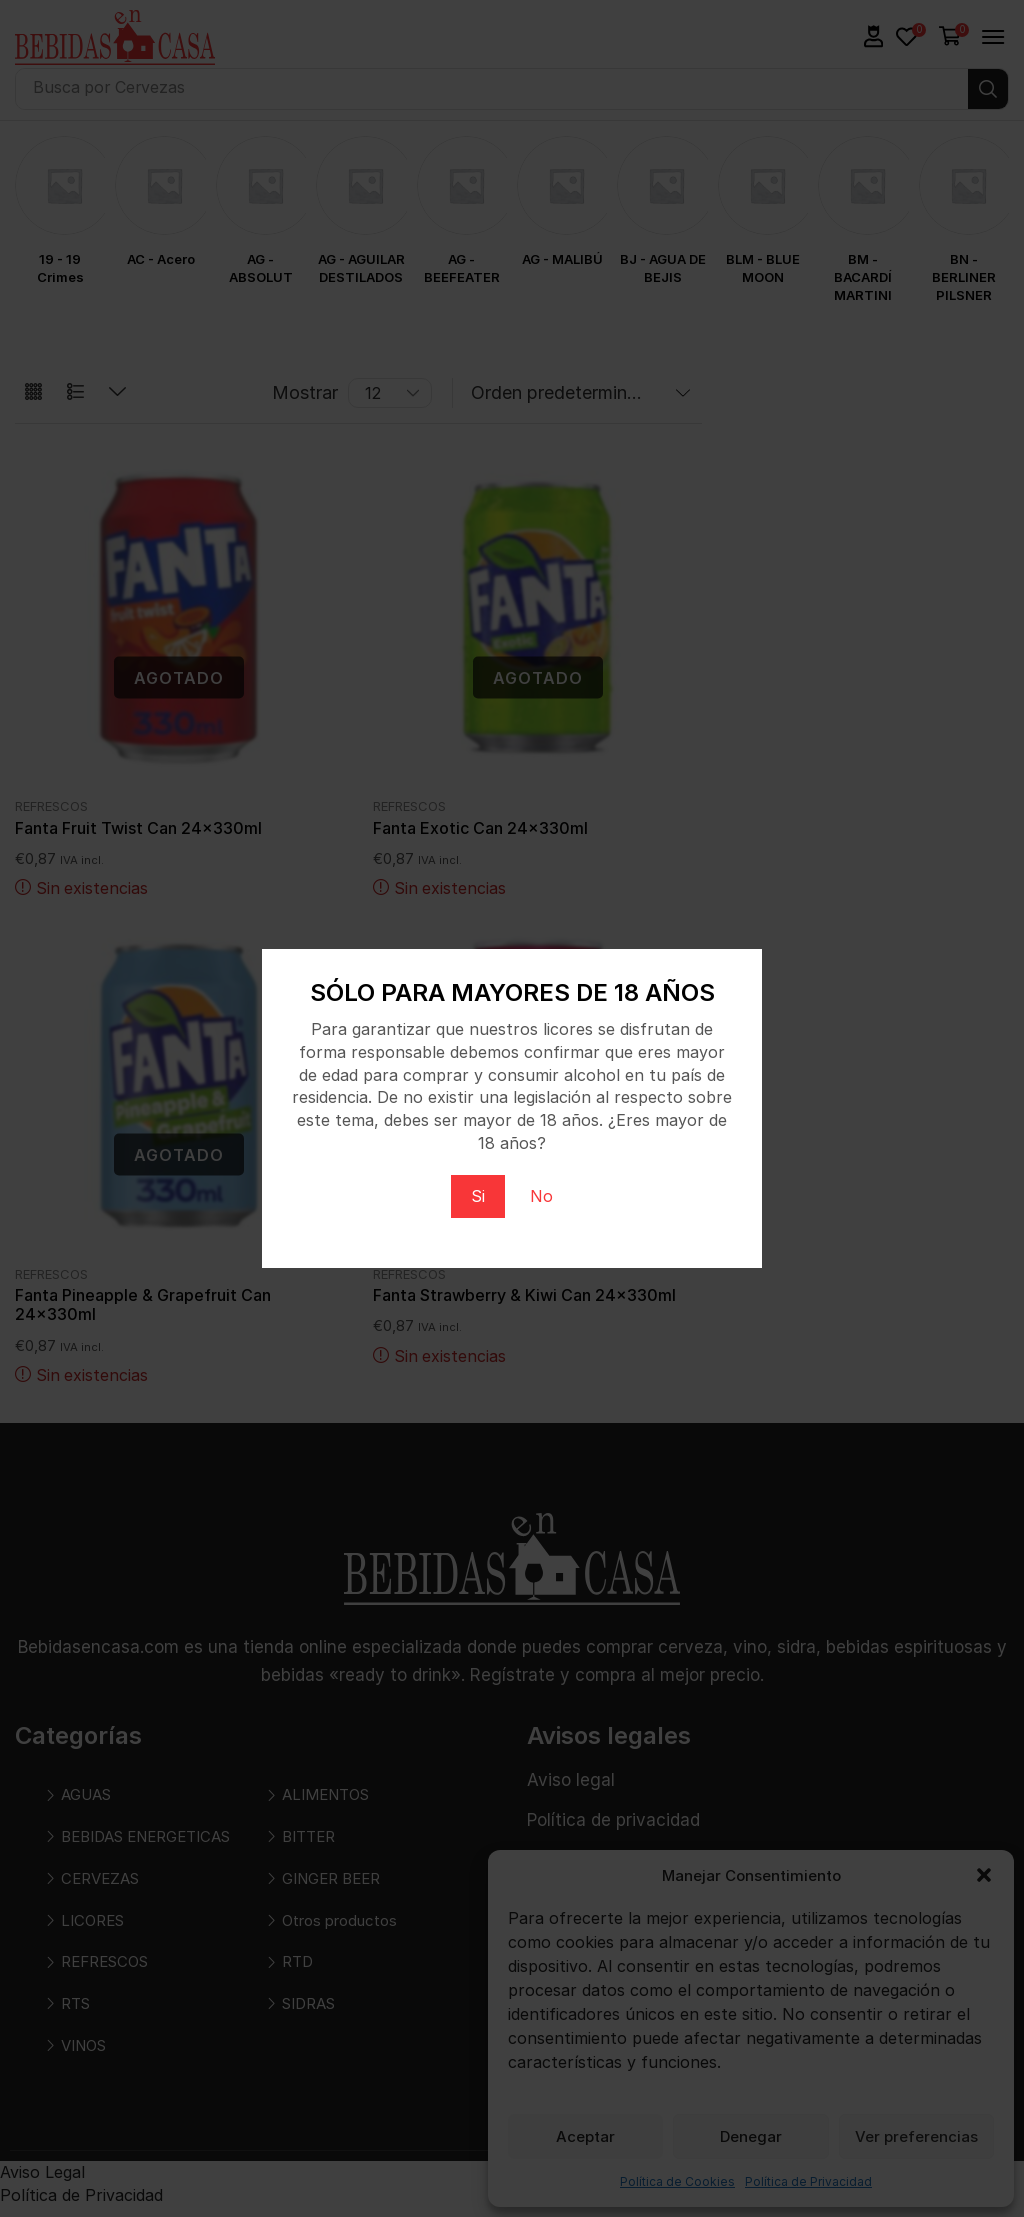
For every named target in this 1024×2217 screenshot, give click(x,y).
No (541, 1196)
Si (478, 1196)
